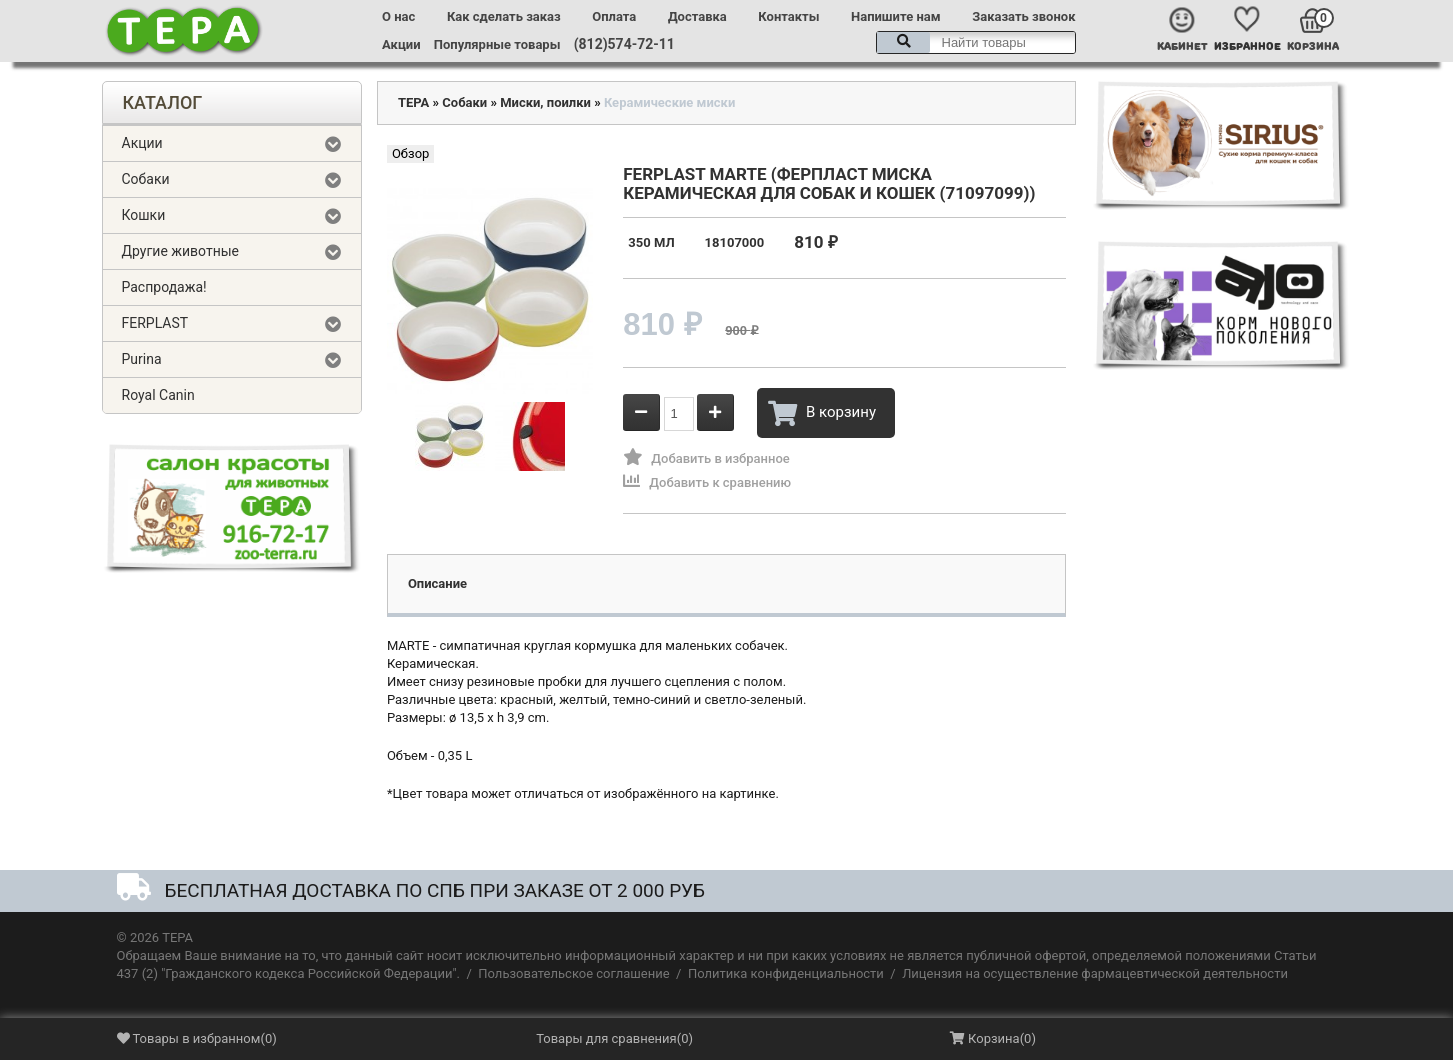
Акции (401, 44)
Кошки (144, 215)
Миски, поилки (545, 102)
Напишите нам (896, 16)
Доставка (697, 16)
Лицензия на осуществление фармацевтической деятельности (1095, 973)
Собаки (146, 179)
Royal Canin (158, 395)
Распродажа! (164, 287)
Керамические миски (669, 102)
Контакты (788, 16)
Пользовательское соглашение (573, 973)
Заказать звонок (1023, 16)
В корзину (822, 413)
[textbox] (976, 42)
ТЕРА (413, 102)
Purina (142, 359)
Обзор (410, 153)
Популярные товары (497, 44)
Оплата (614, 16)
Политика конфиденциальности (786, 973)
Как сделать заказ (504, 16)
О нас (398, 16)
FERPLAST (155, 323)
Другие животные (181, 251)
